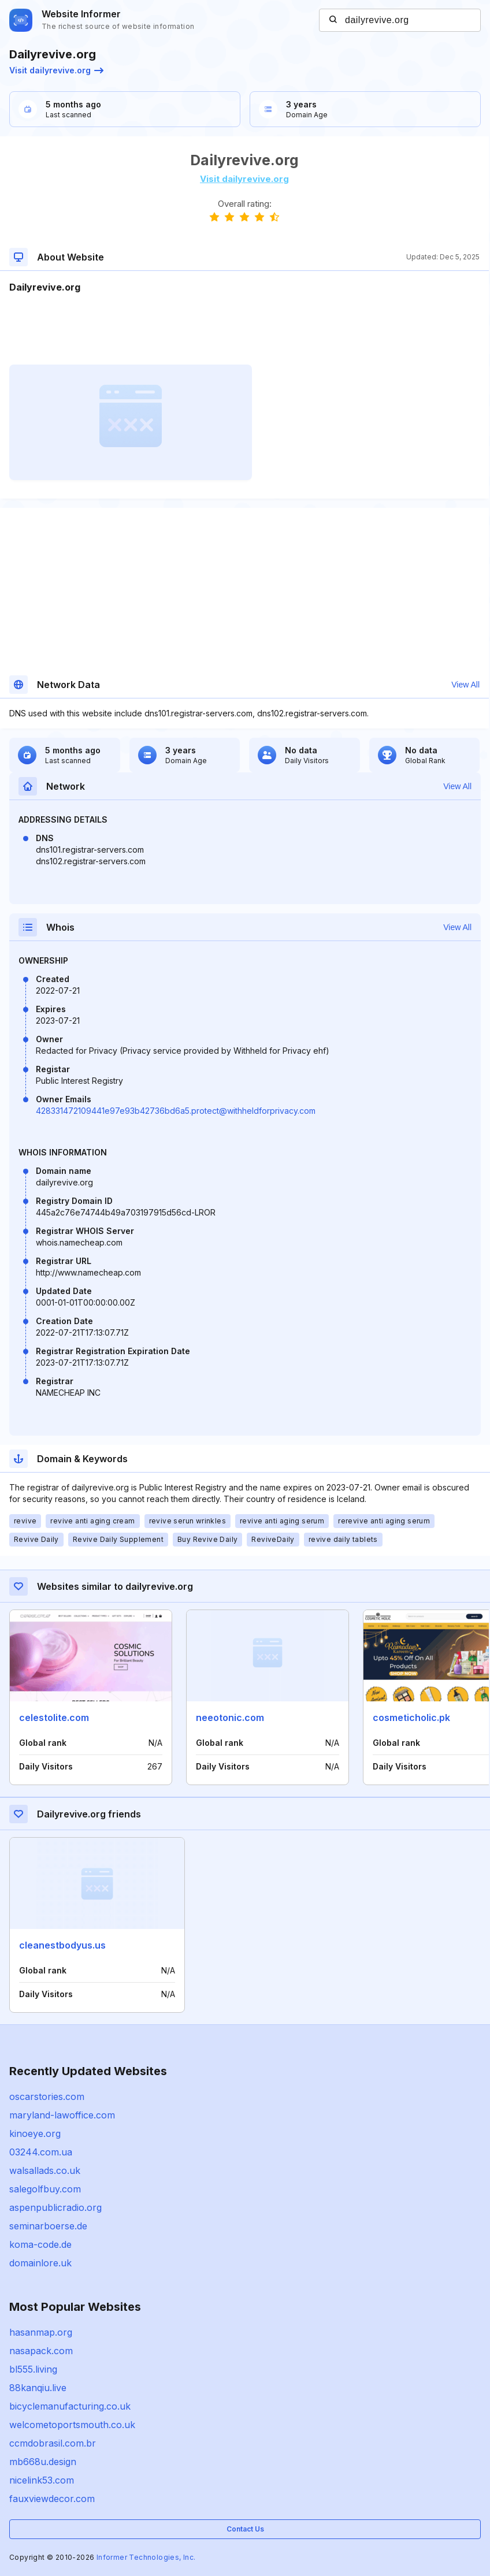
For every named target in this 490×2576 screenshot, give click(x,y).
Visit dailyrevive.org (56, 70)
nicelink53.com (41, 2480)
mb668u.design (42, 2461)
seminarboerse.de (48, 2226)
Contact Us (245, 2529)
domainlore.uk (40, 2263)
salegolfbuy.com (45, 2189)
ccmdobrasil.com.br (52, 2443)
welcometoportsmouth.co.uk (72, 2424)
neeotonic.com (230, 1717)
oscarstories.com (46, 2096)
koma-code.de (40, 2244)
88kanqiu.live (37, 2387)
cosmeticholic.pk (411, 1717)
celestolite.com (54, 1717)
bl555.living (33, 2369)
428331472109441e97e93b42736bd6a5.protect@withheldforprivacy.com (175, 1111)
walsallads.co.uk (44, 2170)
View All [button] (465, 684)
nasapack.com (41, 2350)
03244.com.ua (40, 2152)
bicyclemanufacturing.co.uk (70, 2406)
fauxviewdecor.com (52, 2498)
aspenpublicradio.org (55, 2207)
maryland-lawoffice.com (62, 2115)
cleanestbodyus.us (62, 1945)
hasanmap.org (40, 2332)
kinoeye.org (35, 2133)
